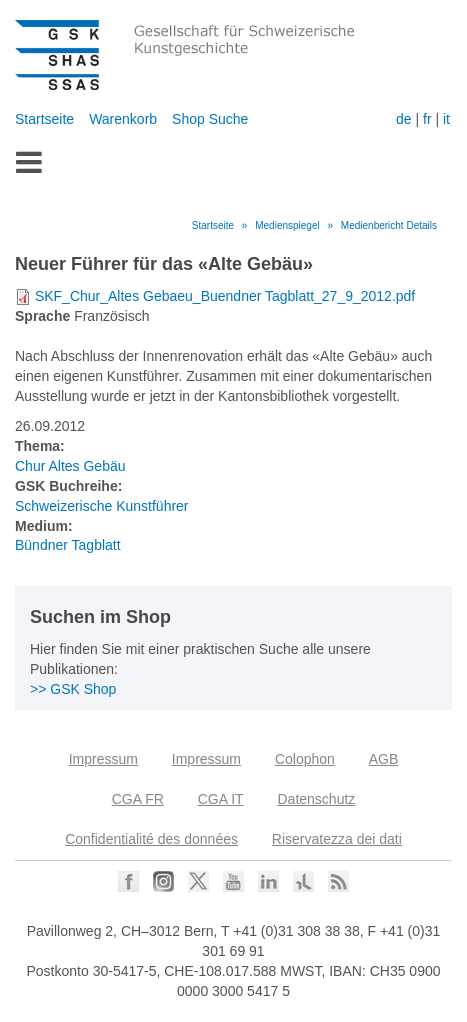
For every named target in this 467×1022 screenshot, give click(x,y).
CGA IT (221, 799)
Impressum (103, 759)
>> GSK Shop (73, 689)
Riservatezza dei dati (337, 839)
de (404, 119)
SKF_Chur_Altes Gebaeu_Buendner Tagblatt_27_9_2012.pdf (225, 296)
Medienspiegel (287, 225)
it (446, 119)
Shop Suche (210, 119)
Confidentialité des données (151, 839)
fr (427, 119)
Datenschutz (316, 799)
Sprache (42, 316)
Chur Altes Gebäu (70, 466)
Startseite (44, 119)
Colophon (305, 759)
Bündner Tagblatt (68, 545)
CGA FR (138, 799)
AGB (384, 759)
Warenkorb (123, 119)
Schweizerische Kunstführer (102, 506)
